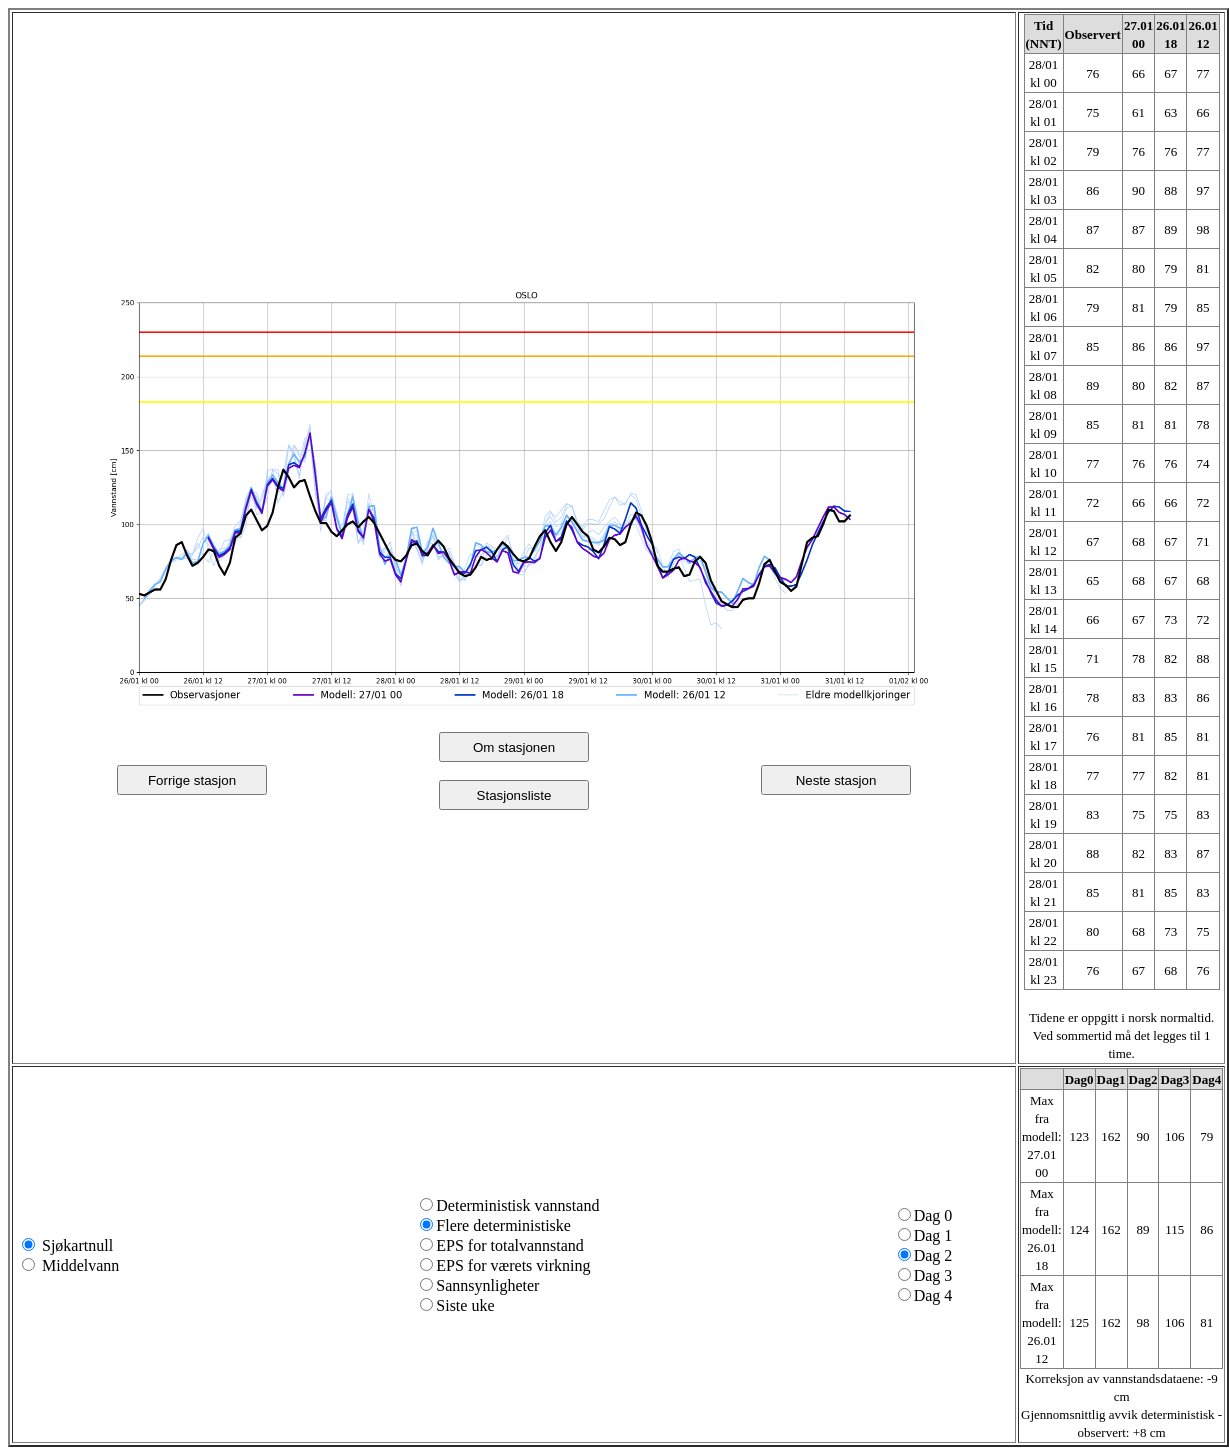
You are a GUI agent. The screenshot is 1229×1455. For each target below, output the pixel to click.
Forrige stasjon (192, 780)
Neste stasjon (836, 780)
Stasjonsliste (514, 795)
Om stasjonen (514, 747)
